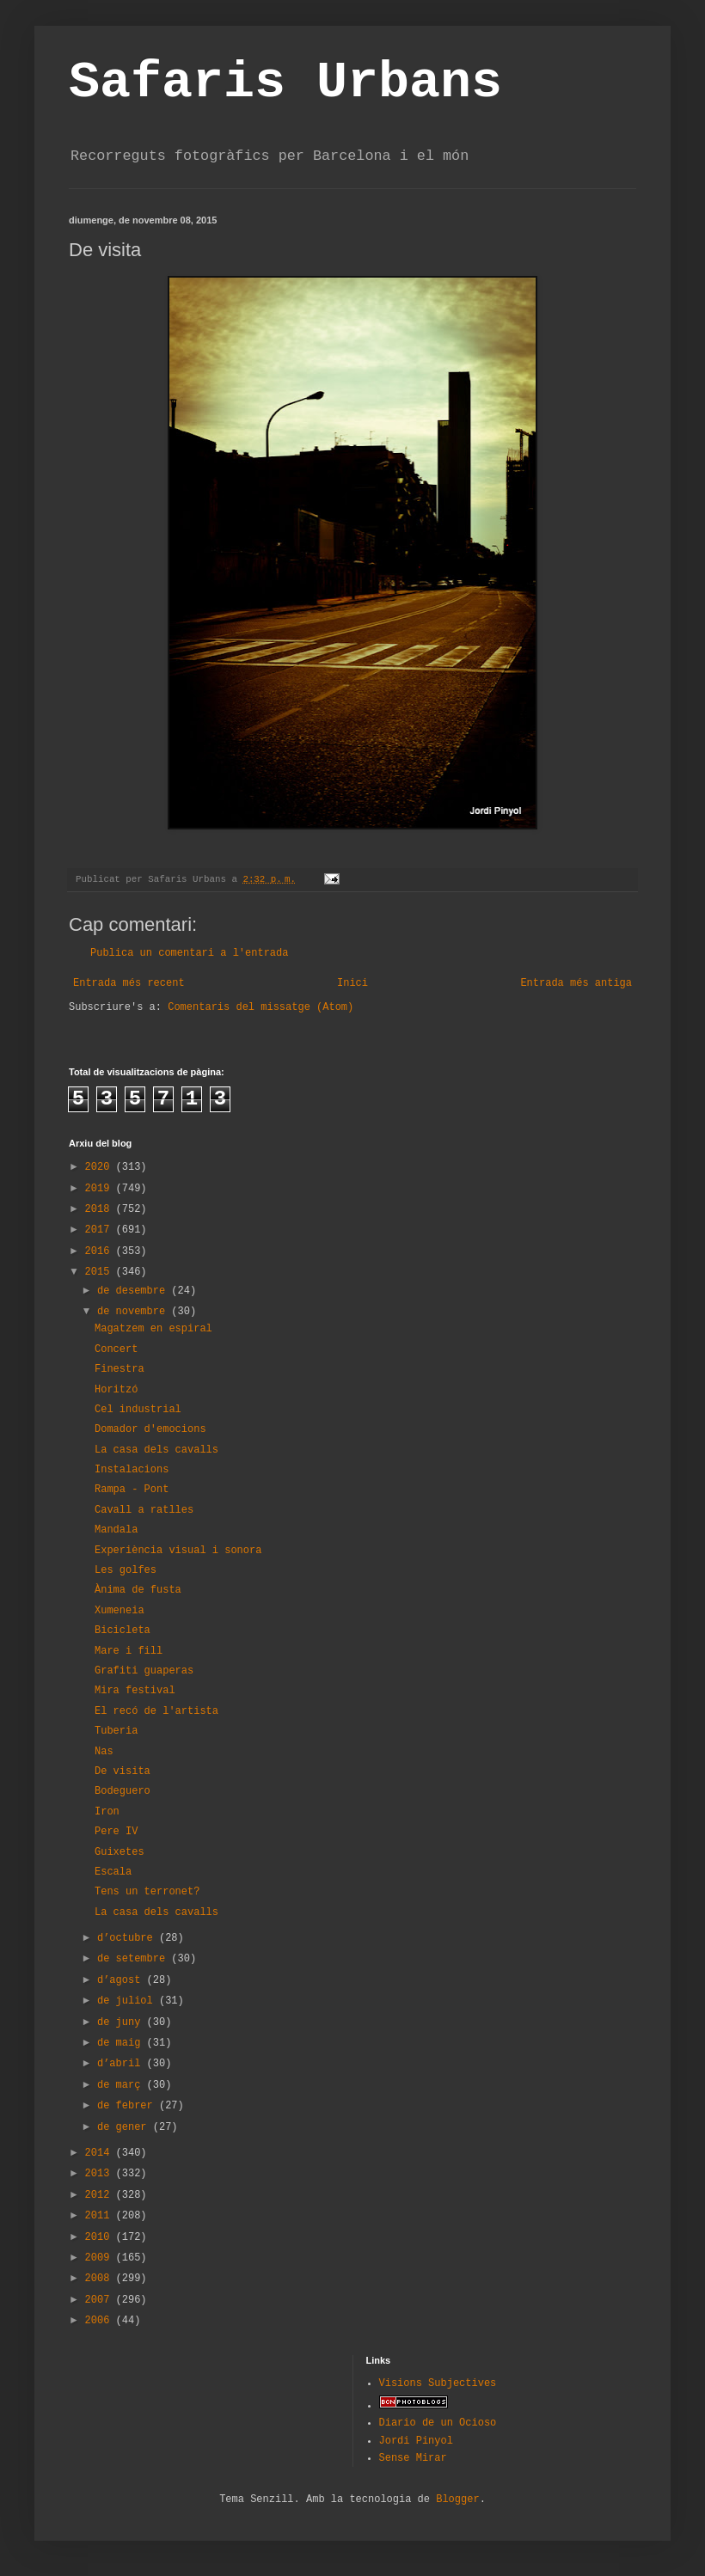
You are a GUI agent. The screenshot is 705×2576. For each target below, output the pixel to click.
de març (122, 2085)
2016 (100, 1251)
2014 (100, 2153)
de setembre (134, 1959)
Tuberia (116, 1731)
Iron (107, 1812)
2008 (100, 2279)
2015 (100, 1272)
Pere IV (116, 1832)
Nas (104, 1752)
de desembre (134, 1291)
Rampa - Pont (132, 1490)
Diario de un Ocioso (438, 2423)
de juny (122, 2022)
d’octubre (128, 1938)
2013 (100, 2174)
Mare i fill (128, 1651)
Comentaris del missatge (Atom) (260, 1007)
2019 (100, 1189)
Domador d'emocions (150, 1429)
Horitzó (116, 1390)
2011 (100, 2216)
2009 (100, 2258)
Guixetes (119, 1852)
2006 (100, 2321)
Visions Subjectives (438, 2383)
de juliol (128, 2001)
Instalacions (132, 1470)
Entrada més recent (129, 983)
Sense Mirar (413, 2458)
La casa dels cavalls (156, 1450)
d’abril (122, 2064)
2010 (100, 2237)
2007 (100, 2300)
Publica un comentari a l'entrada (189, 953)
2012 (100, 2195)
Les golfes (125, 1570)
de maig (122, 2043)
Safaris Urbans (285, 82)
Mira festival (135, 1691)
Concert (116, 1349)
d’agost (122, 1980)
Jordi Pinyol (416, 2441)
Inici (352, 983)
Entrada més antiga (576, 983)
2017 (100, 1230)
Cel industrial (138, 1410)
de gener (125, 2127)
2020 (100, 1167)
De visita (122, 1771)
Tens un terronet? (147, 1892)
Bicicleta (122, 1631)
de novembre (134, 1312)
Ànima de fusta (138, 1590)
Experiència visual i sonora (178, 1551)
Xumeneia (119, 1611)
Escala (113, 1872)
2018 (100, 1209)
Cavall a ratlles (144, 1510)
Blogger (457, 2499)
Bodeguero (122, 1791)
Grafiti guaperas (144, 1671)
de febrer (128, 2106)
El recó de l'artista (156, 1711)
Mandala (116, 1530)
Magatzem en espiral (153, 1329)
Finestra (119, 1369)
